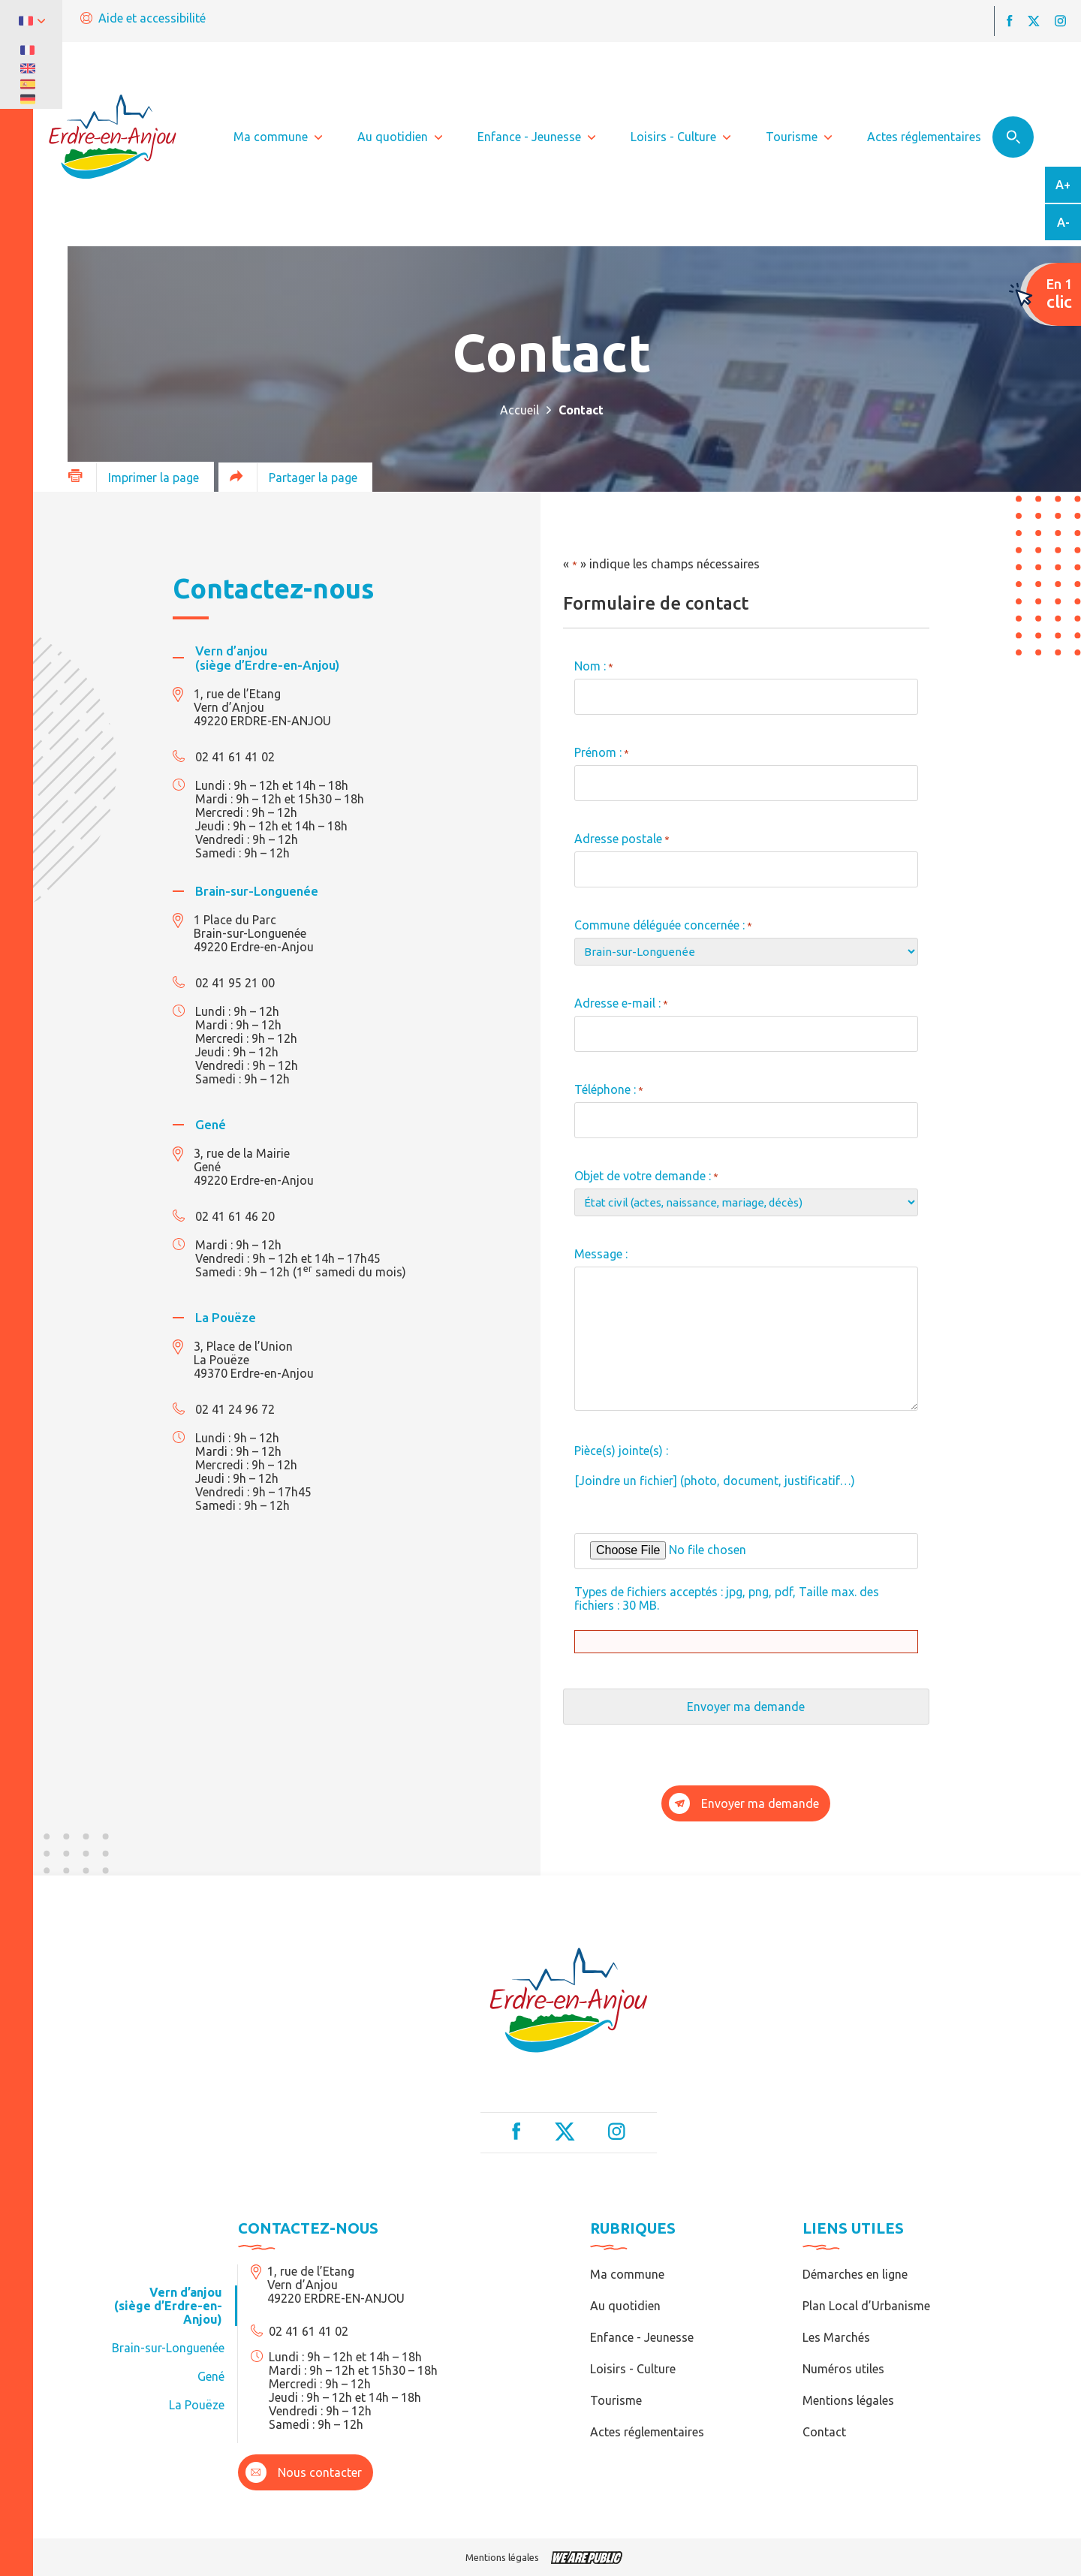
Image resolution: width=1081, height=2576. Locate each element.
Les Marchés (836, 2337)
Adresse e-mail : (621, 1003)
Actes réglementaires (647, 2432)
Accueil (519, 410)
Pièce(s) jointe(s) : (621, 1450)
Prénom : (601, 752)
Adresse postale (622, 838)
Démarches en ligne (855, 2274)
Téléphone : (608, 1089)
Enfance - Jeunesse (642, 2337)
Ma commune (627, 2274)
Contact (824, 2432)
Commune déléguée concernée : (663, 925)
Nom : (593, 666)
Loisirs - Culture (633, 2369)
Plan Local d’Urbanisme (866, 2305)
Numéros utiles (843, 2369)
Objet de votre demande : (646, 1176)
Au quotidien (625, 2305)
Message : (601, 1254)
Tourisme (616, 2400)
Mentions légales (848, 2400)
